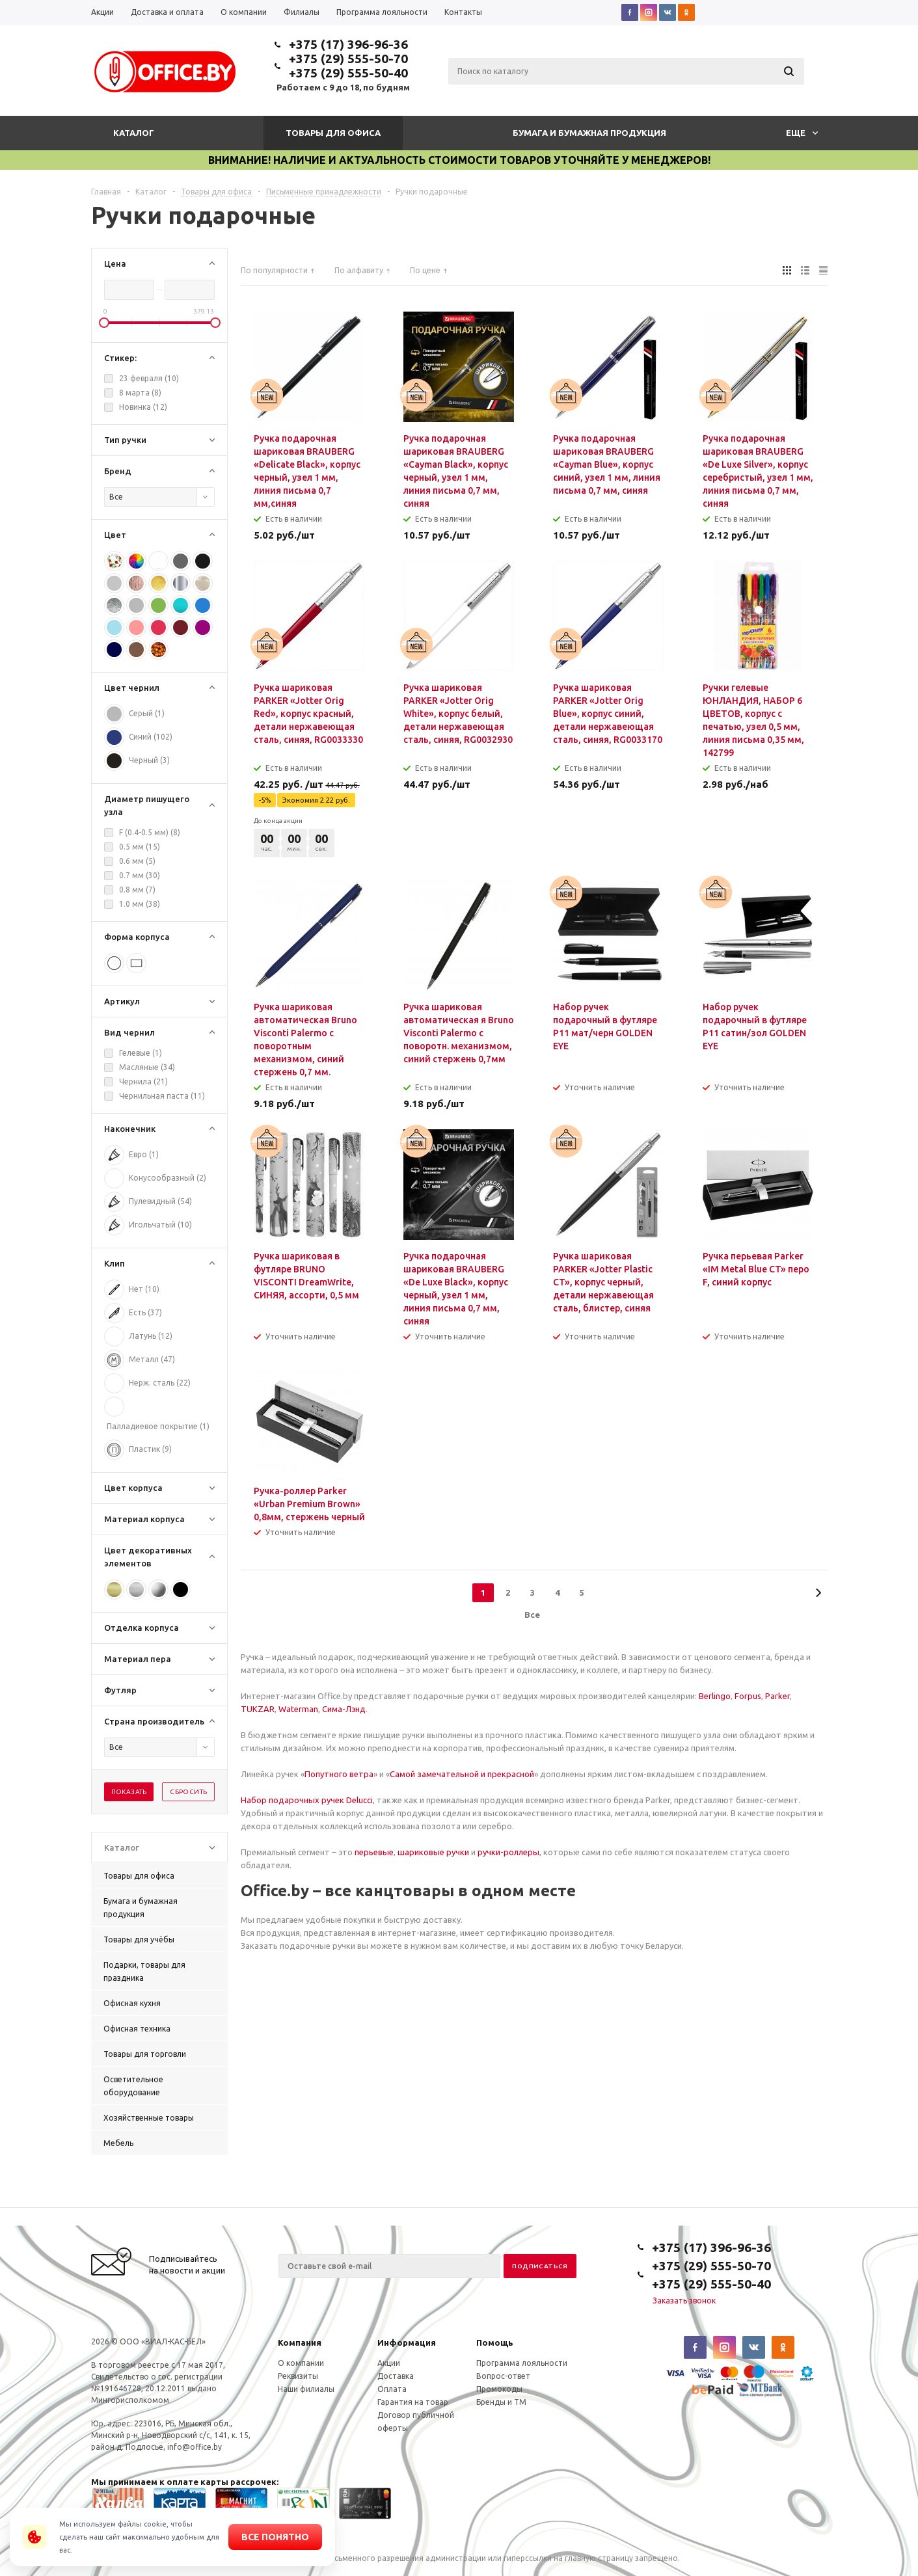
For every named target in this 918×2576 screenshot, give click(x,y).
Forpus (748, 1695)
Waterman (298, 1708)
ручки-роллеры (508, 1852)
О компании (301, 2363)
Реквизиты (298, 2376)
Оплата (392, 2389)
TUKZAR (258, 1708)
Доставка (395, 2376)
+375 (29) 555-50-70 (348, 58)
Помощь (494, 2342)
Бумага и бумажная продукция (589, 132)
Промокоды (499, 2389)
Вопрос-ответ (503, 2376)
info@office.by (194, 2447)
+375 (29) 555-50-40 (348, 73)
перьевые (374, 1852)
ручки (456, 1852)
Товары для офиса (333, 132)
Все (532, 1614)
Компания (299, 2342)
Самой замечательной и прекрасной (462, 1773)
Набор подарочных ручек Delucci (307, 1800)
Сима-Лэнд (344, 1708)
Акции (388, 2363)
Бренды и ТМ (501, 2402)
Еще (802, 132)
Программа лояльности (521, 2363)
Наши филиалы (306, 2389)
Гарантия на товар (412, 2402)
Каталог (133, 132)
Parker (777, 1695)
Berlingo (715, 1695)
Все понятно (275, 2537)
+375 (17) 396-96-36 (348, 44)
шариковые (421, 1852)
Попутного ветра (338, 1773)
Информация (406, 2342)
